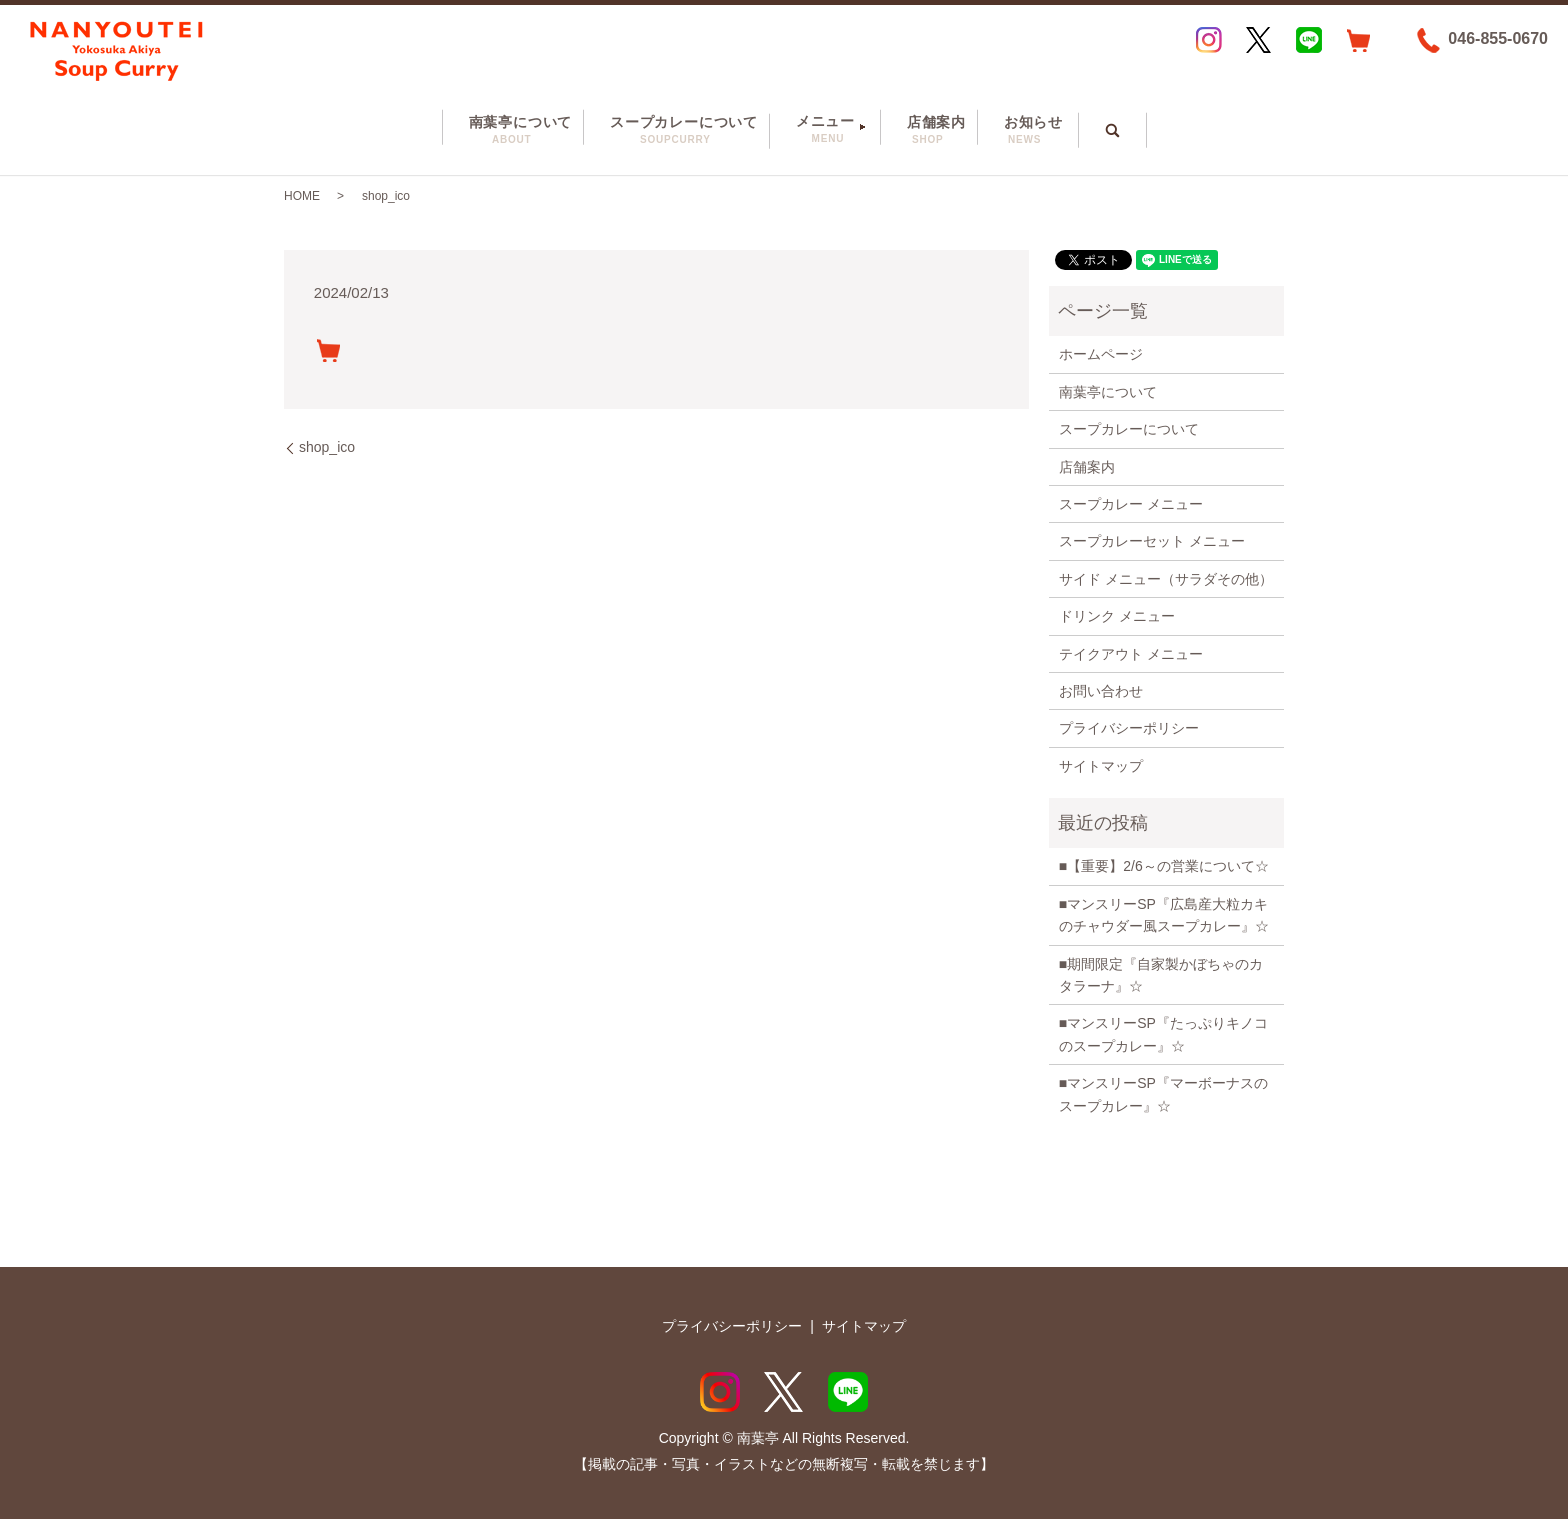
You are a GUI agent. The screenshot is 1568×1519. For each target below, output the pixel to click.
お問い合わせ (1101, 691)
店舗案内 (925, 130)
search (1124, 124)
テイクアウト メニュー (1131, 654)
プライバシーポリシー (1129, 728)
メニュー (825, 129)
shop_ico (327, 447)
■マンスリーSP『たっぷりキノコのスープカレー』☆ (1163, 1034)
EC (1359, 40)
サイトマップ (1101, 766)
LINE (1309, 40)
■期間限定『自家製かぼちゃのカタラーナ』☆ (1161, 975)
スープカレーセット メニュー (1152, 541)
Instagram (1209, 40)
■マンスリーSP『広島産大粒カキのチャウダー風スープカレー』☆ (1164, 915)
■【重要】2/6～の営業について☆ (1164, 866)
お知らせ (1022, 130)
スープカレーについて (673, 130)
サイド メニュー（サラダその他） (1166, 579)
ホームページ (1101, 354)
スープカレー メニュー (1131, 504)
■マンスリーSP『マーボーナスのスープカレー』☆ (1163, 1094)
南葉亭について (509, 130)
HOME (302, 196)
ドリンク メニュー (1117, 616)
